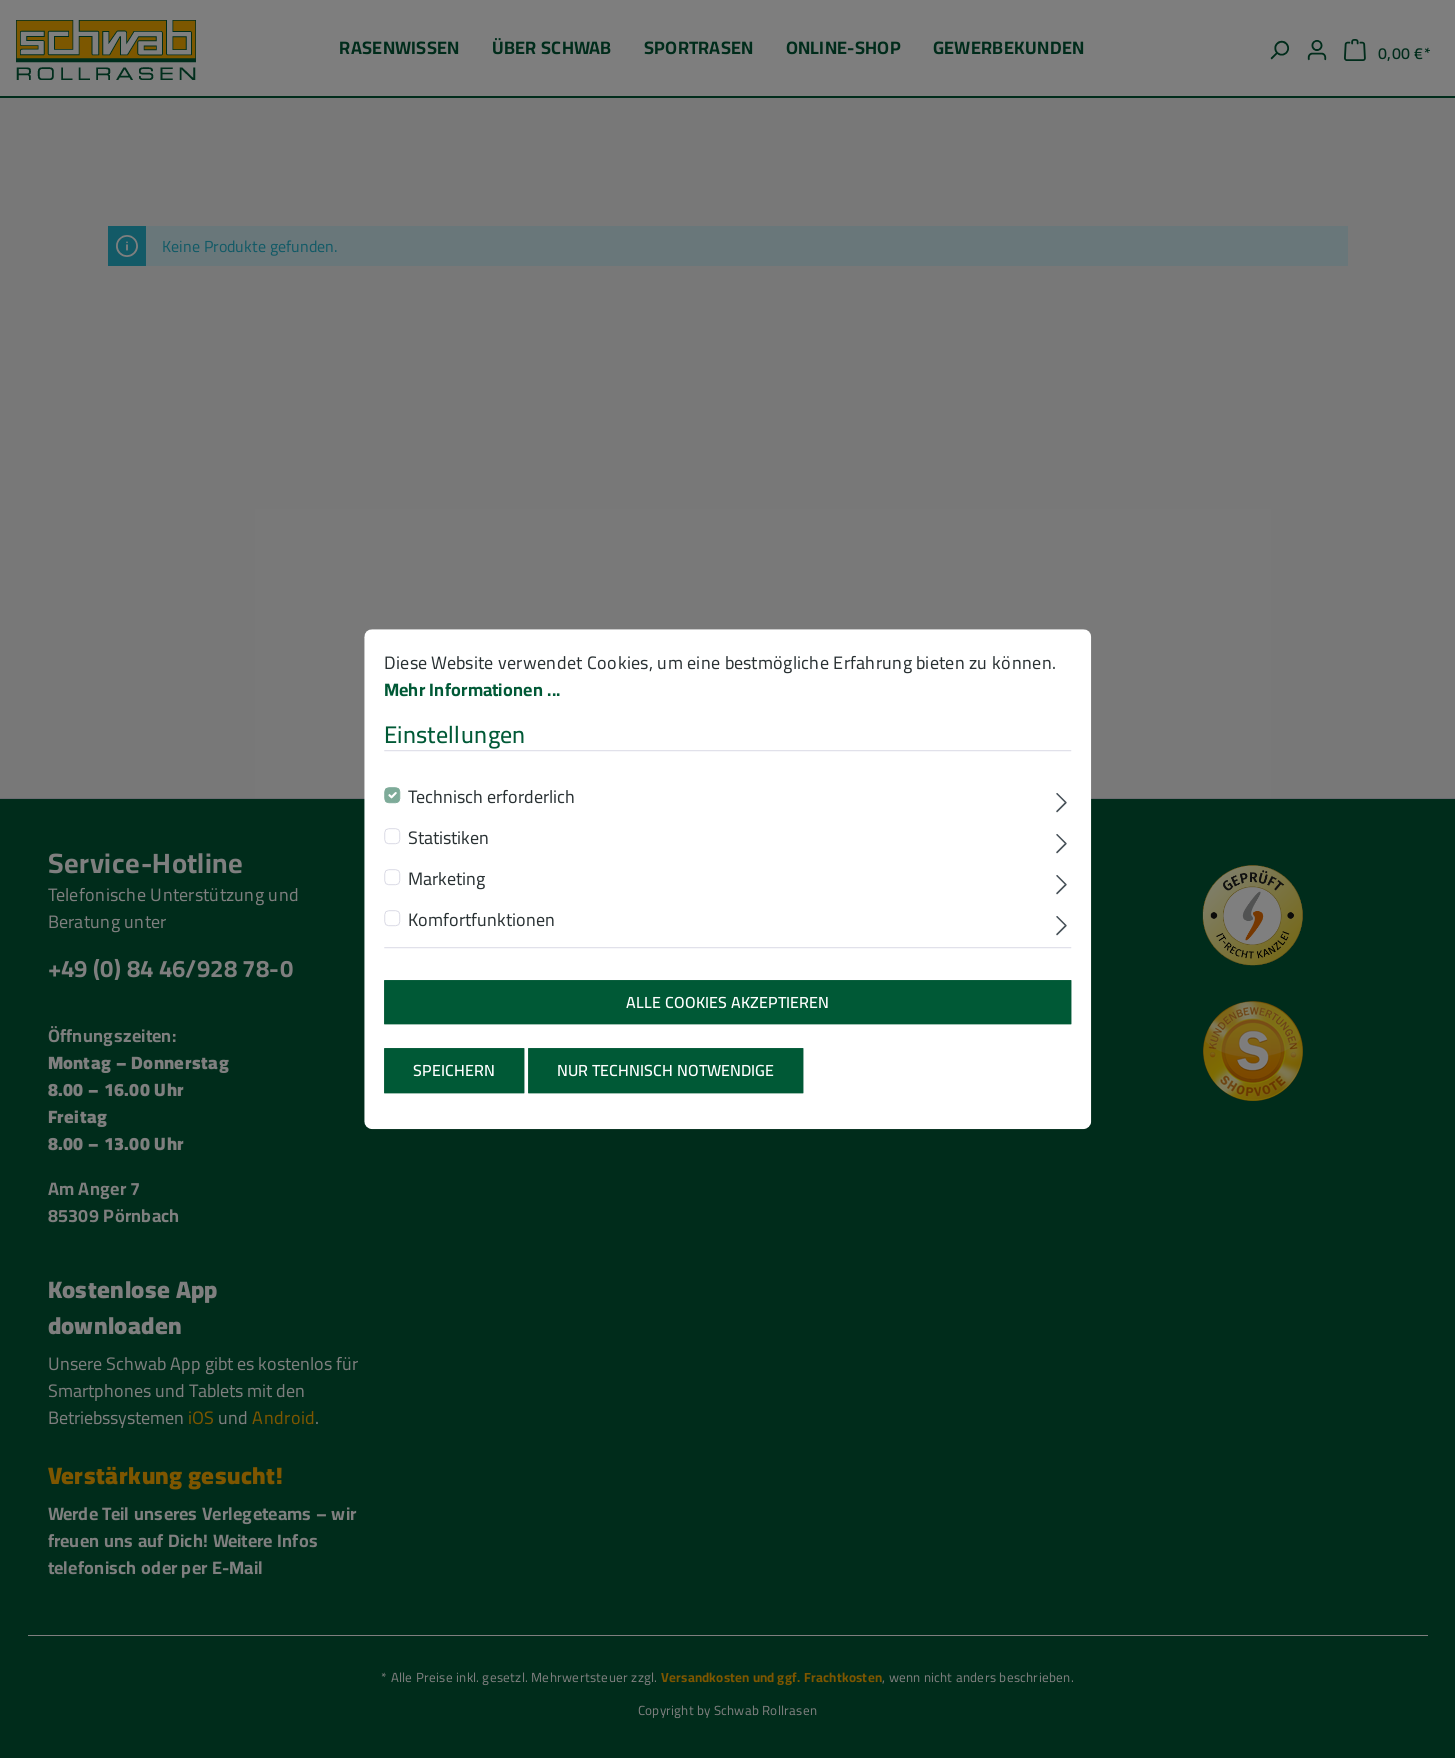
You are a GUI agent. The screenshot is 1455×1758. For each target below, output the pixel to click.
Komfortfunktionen (481, 939)
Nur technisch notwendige (665, 1091)
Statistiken (448, 857)
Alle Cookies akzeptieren (727, 1022)
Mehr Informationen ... (472, 709)
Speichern (454, 1091)
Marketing (446, 898)
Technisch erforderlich (491, 816)
